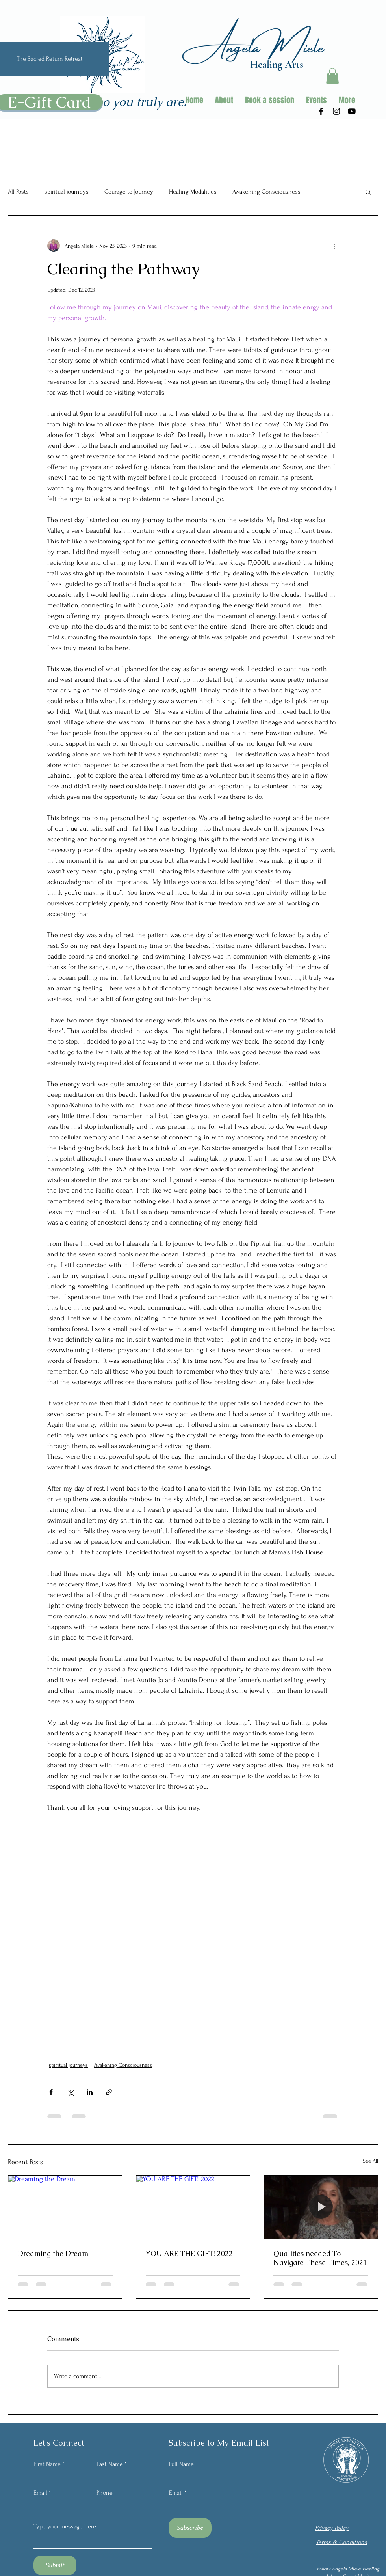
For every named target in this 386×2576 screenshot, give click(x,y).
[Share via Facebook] (51, 2092)
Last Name (109, 2464)
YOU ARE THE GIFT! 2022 (189, 2253)
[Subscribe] (190, 2528)
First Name (47, 2464)
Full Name (181, 2464)
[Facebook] (321, 111)
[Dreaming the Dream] (65, 2207)
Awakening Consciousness (266, 191)
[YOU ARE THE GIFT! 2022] (193, 2207)
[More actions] (334, 245)
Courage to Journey (128, 191)
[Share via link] (109, 2092)
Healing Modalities (193, 191)
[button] (332, 76)
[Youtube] (351, 111)
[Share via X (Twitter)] (70, 2092)
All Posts (18, 191)
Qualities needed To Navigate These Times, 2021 (320, 2258)
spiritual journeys (67, 191)
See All (370, 2161)
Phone (104, 2493)
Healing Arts (276, 64)
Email (40, 2493)
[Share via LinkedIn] (89, 2092)
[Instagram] (336, 111)
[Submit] (54, 2565)
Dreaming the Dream (53, 2253)
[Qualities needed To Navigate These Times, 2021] (321, 2207)
